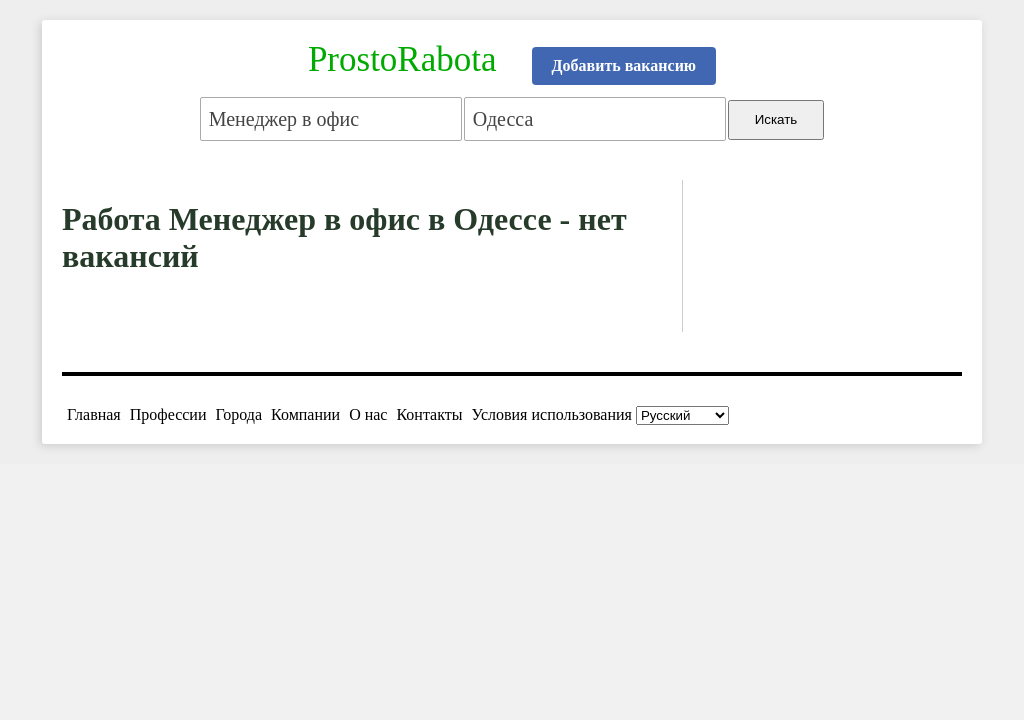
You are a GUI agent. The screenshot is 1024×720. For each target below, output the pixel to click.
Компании (305, 414)
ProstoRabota (402, 59)
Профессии (168, 414)
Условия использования (552, 414)
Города (238, 414)
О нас (368, 414)
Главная (94, 414)
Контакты (429, 414)
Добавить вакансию (624, 65)
